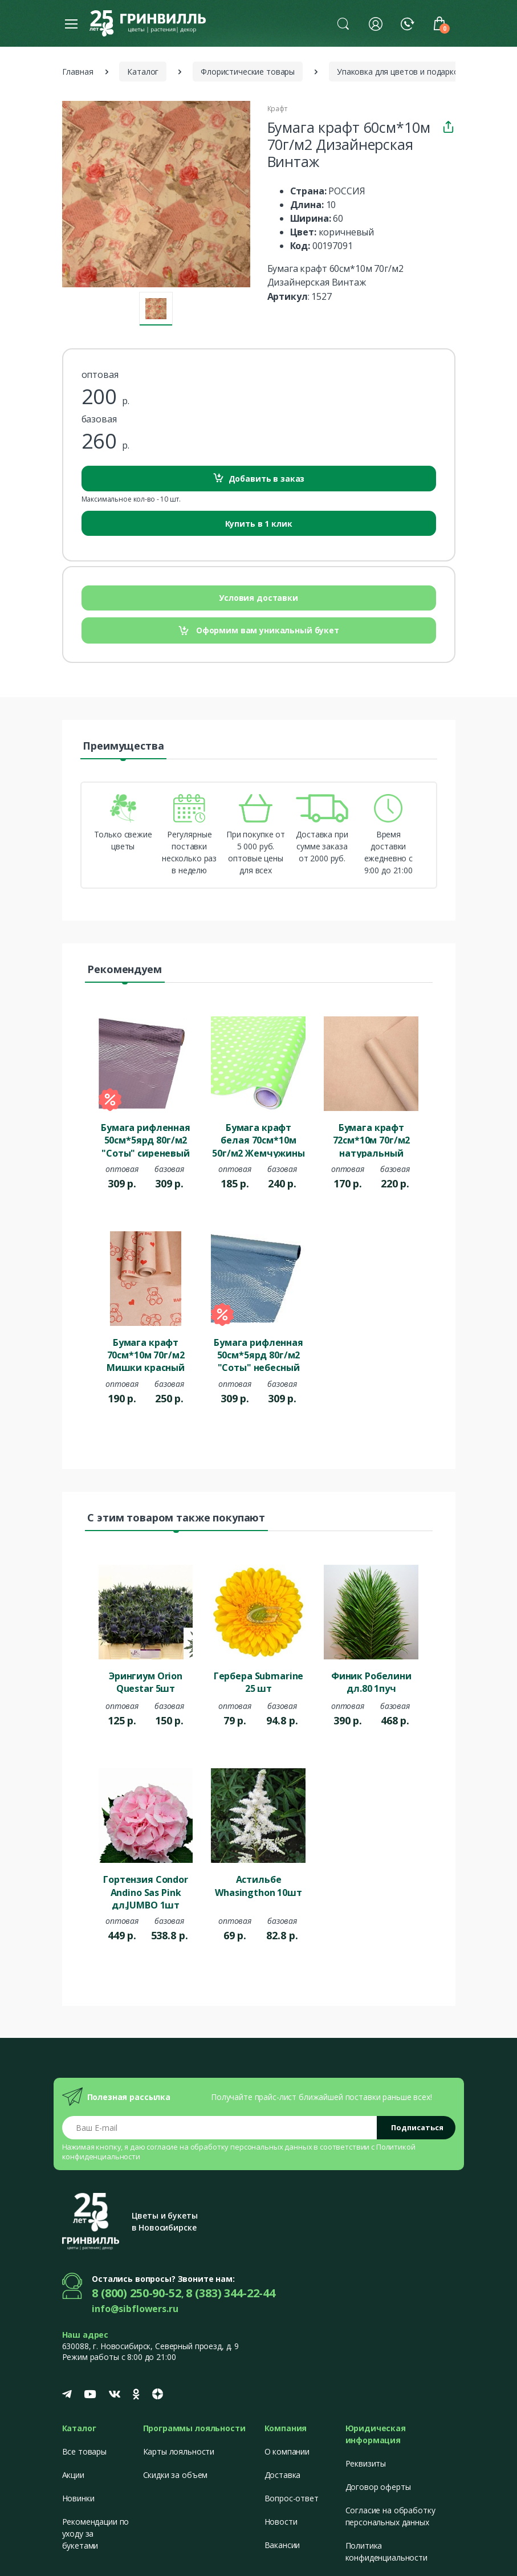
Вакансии (282, 2545)
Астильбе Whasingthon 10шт (258, 1885)
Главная (77, 71)
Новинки (78, 2498)
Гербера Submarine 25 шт (259, 1682)
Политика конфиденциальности (386, 2551)
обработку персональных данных (251, 2147)
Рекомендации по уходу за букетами (95, 2533)
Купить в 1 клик (258, 523)
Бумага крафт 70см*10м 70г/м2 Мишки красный (146, 1354)
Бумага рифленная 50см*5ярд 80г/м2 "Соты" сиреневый (145, 1139)
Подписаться (417, 2127)
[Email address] (219, 2127)
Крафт (277, 108)
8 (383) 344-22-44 (230, 2293)
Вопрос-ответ (291, 2498)
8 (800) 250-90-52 (136, 2293)
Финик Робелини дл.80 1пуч (371, 1682)
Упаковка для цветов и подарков (400, 71)
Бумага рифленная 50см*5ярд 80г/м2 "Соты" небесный (258, 1354)
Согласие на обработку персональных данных (390, 2516)
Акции (73, 2474)
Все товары (84, 2451)
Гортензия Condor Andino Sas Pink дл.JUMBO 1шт (145, 1891)
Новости (281, 2521)
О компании (287, 2451)
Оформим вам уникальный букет (258, 631)
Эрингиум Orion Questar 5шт (145, 1682)
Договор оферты (378, 2486)
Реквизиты (365, 2463)
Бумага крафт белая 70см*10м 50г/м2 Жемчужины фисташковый (258, 1139)
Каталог (142, 71)
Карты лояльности (179, 2451)
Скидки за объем (175, 2474)
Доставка (282, 2474)
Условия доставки (258, 597)
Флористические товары (248, 71)
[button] (343, 23)
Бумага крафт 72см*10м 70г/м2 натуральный (371, 1139)
